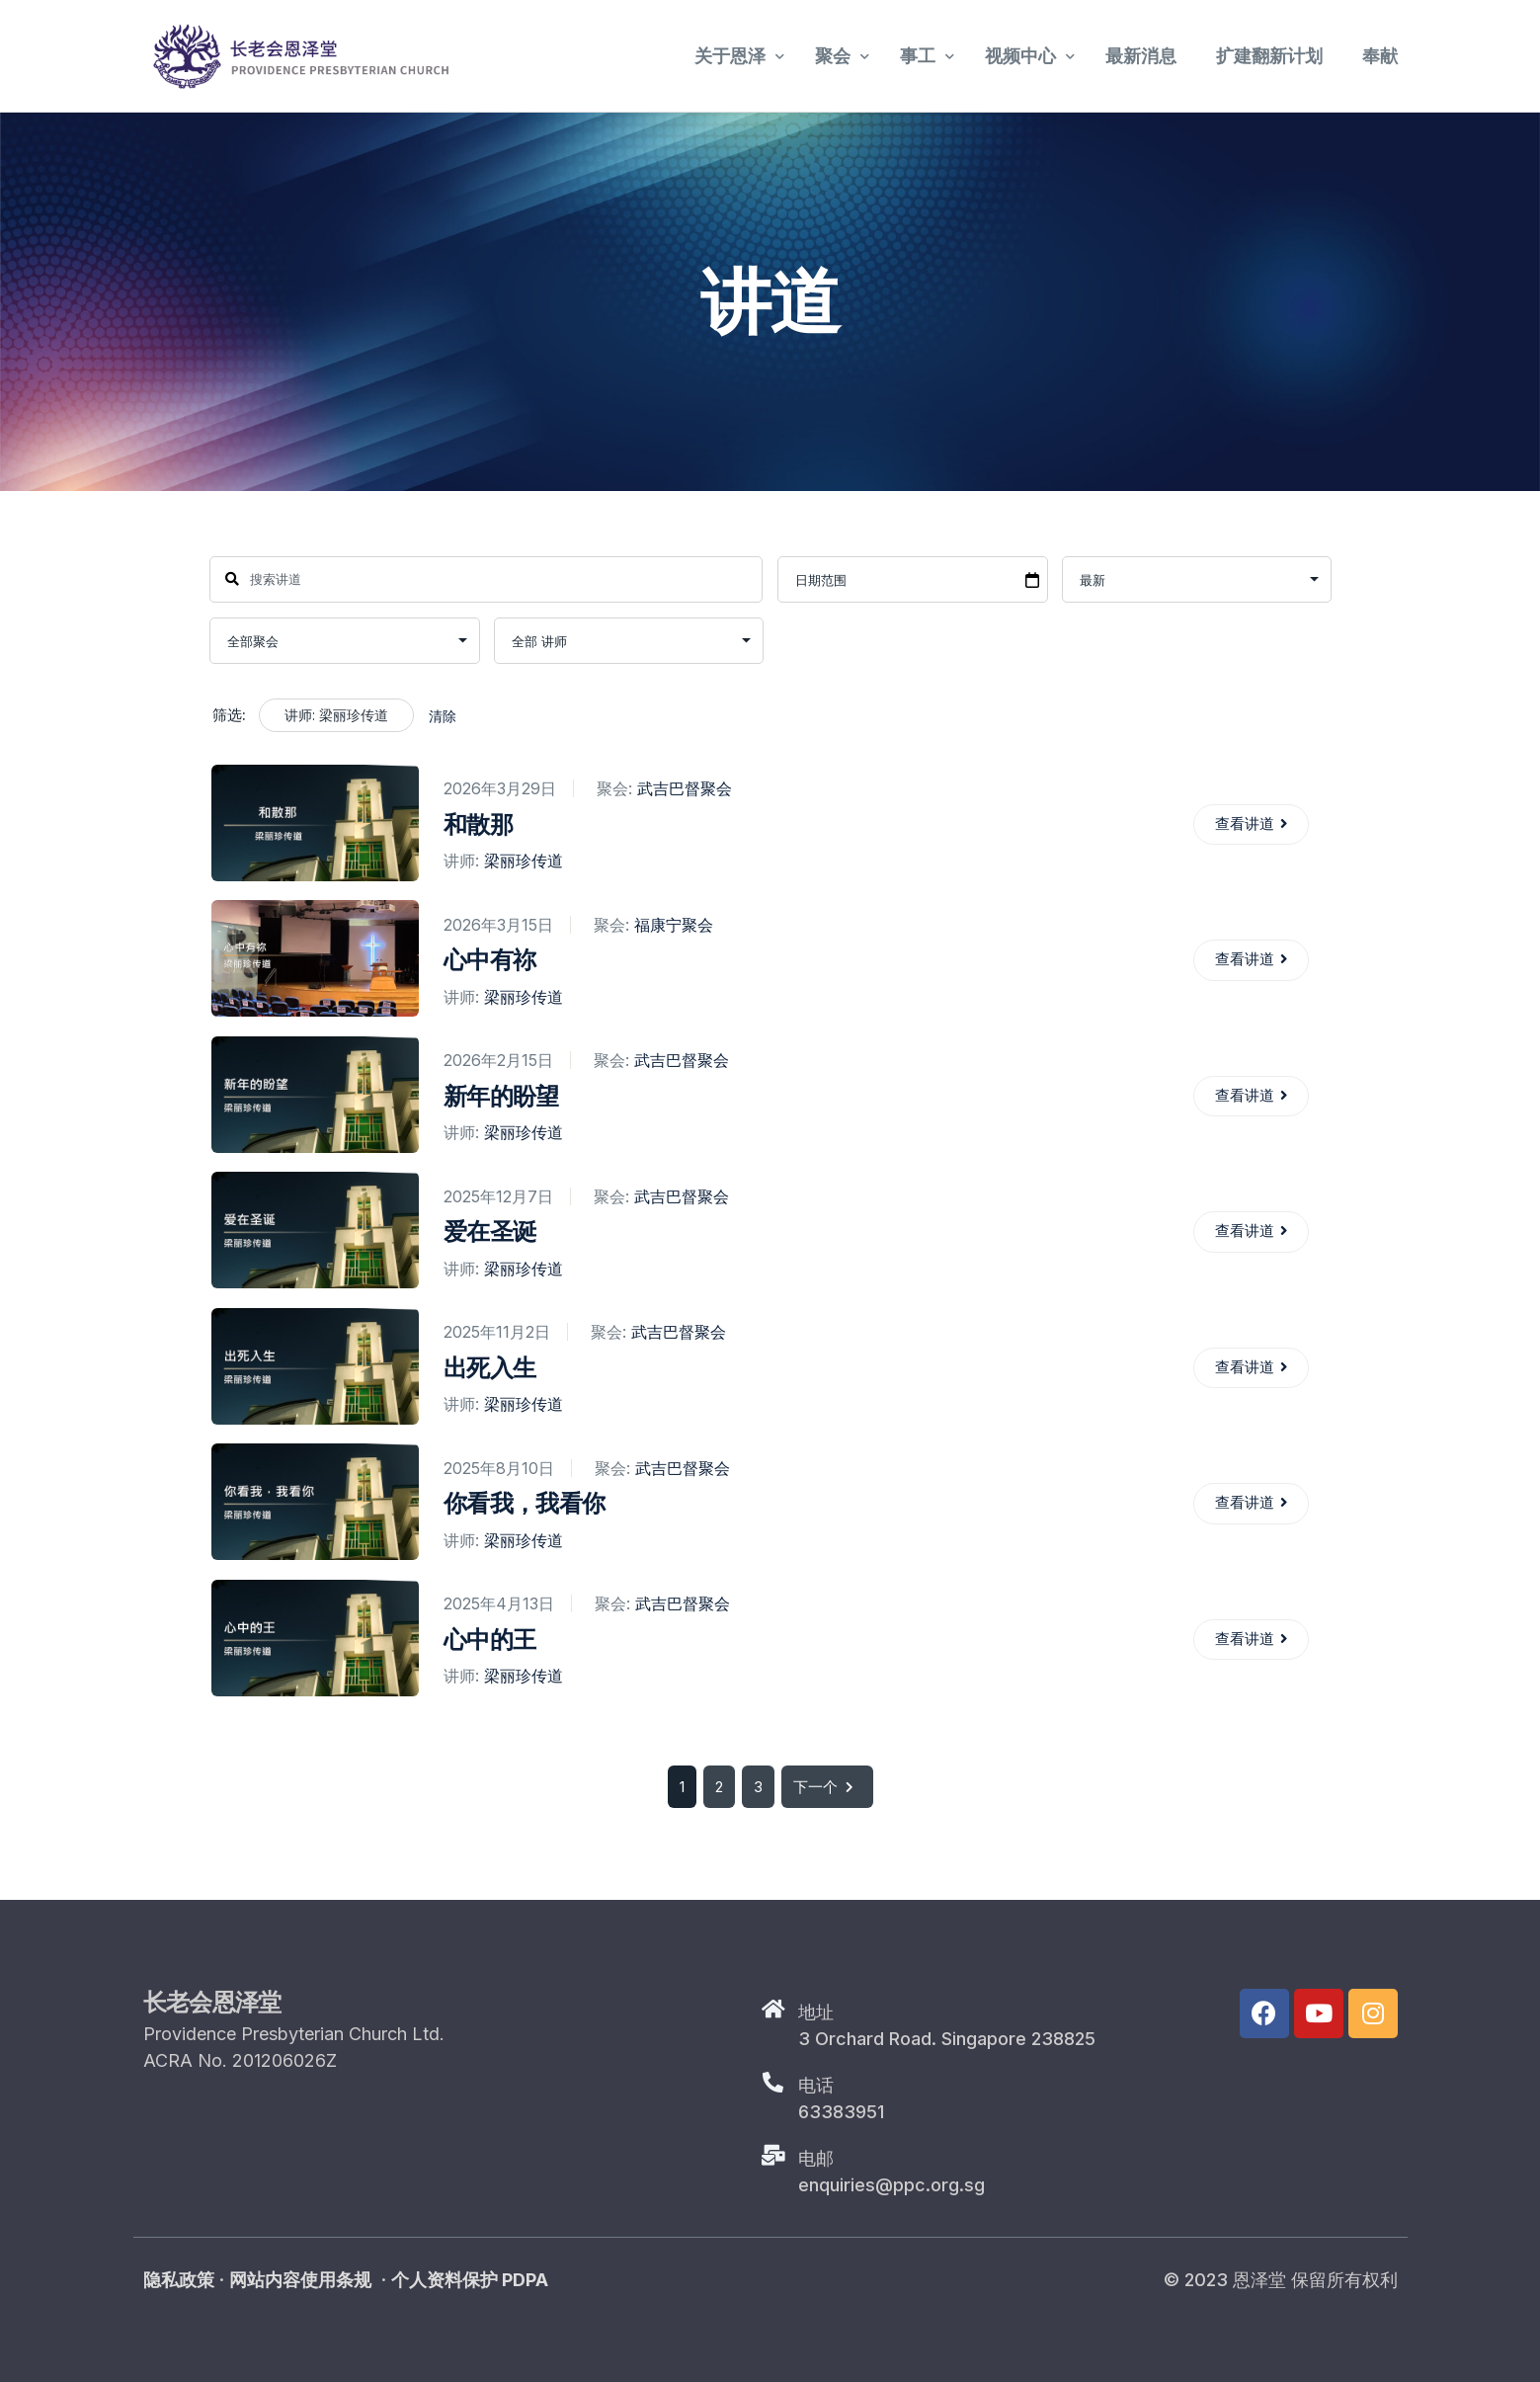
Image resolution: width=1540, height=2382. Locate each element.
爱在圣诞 (488, 1231)
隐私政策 (178, 2279)
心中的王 (488, 1639)
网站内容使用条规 (300, 2279)
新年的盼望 (500, 1096)
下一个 (827, 1786)
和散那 (477, 824)
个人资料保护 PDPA (469, 2279)
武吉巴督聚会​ (683, 789)
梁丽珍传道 (522, 860)
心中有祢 (488, 959)
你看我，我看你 (523, 1503)
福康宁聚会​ (672, 925)
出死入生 (488, 1368)
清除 (442, 715)
